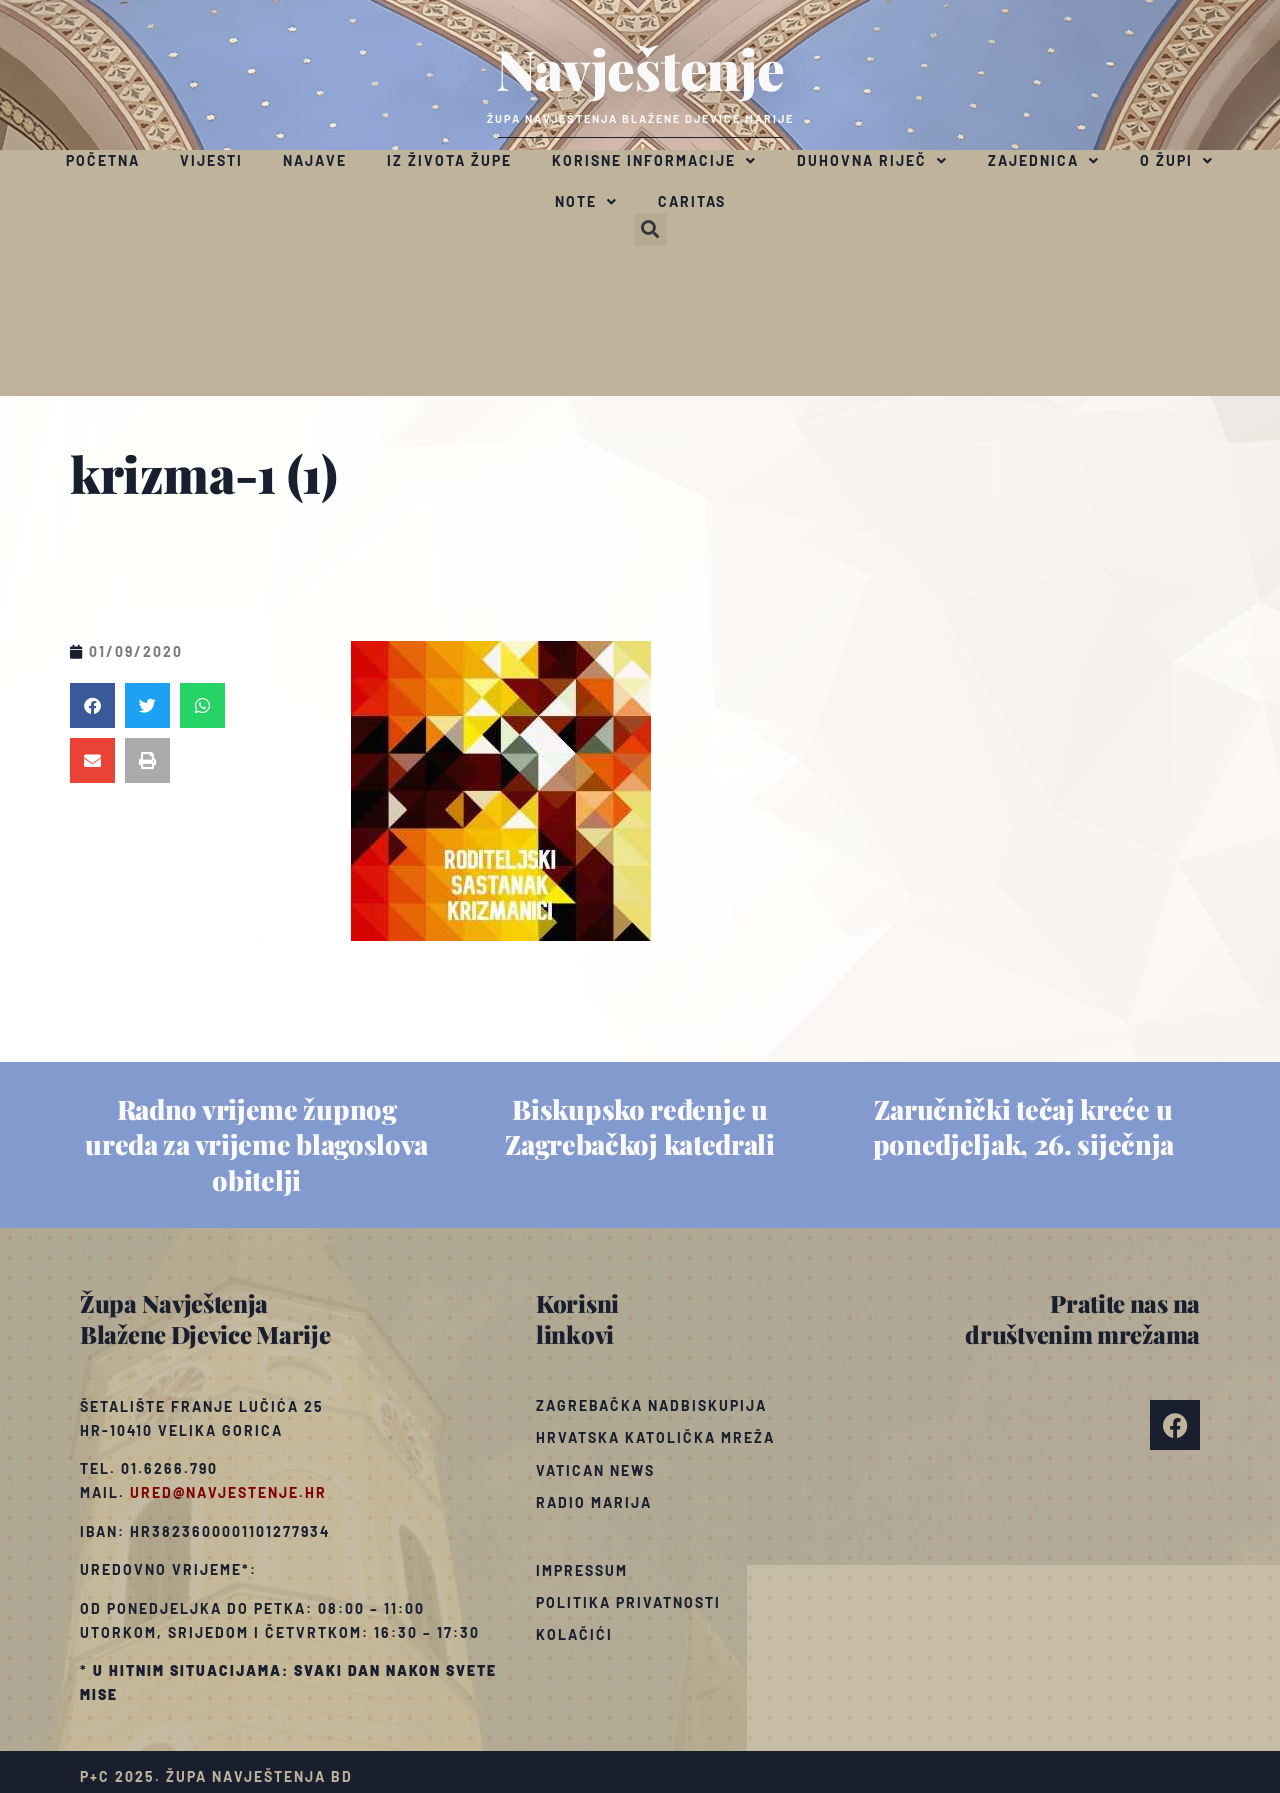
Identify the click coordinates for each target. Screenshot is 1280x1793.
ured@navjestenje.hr (228, 1492)
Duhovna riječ (872, 161)
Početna (103, 160)
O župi (1177, 161)
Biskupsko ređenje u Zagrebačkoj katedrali (640, 1126)
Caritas (692, 201)
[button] (650, 229)
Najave (315, 160)
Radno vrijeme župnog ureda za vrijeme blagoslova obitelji (256, 1144)
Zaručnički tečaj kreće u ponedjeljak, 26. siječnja (1024, 1126)
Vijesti (211, 160)
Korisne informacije (654, 161)
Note (586, 202)
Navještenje (640, 68)
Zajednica (1044, 161)
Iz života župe (449, 160)
